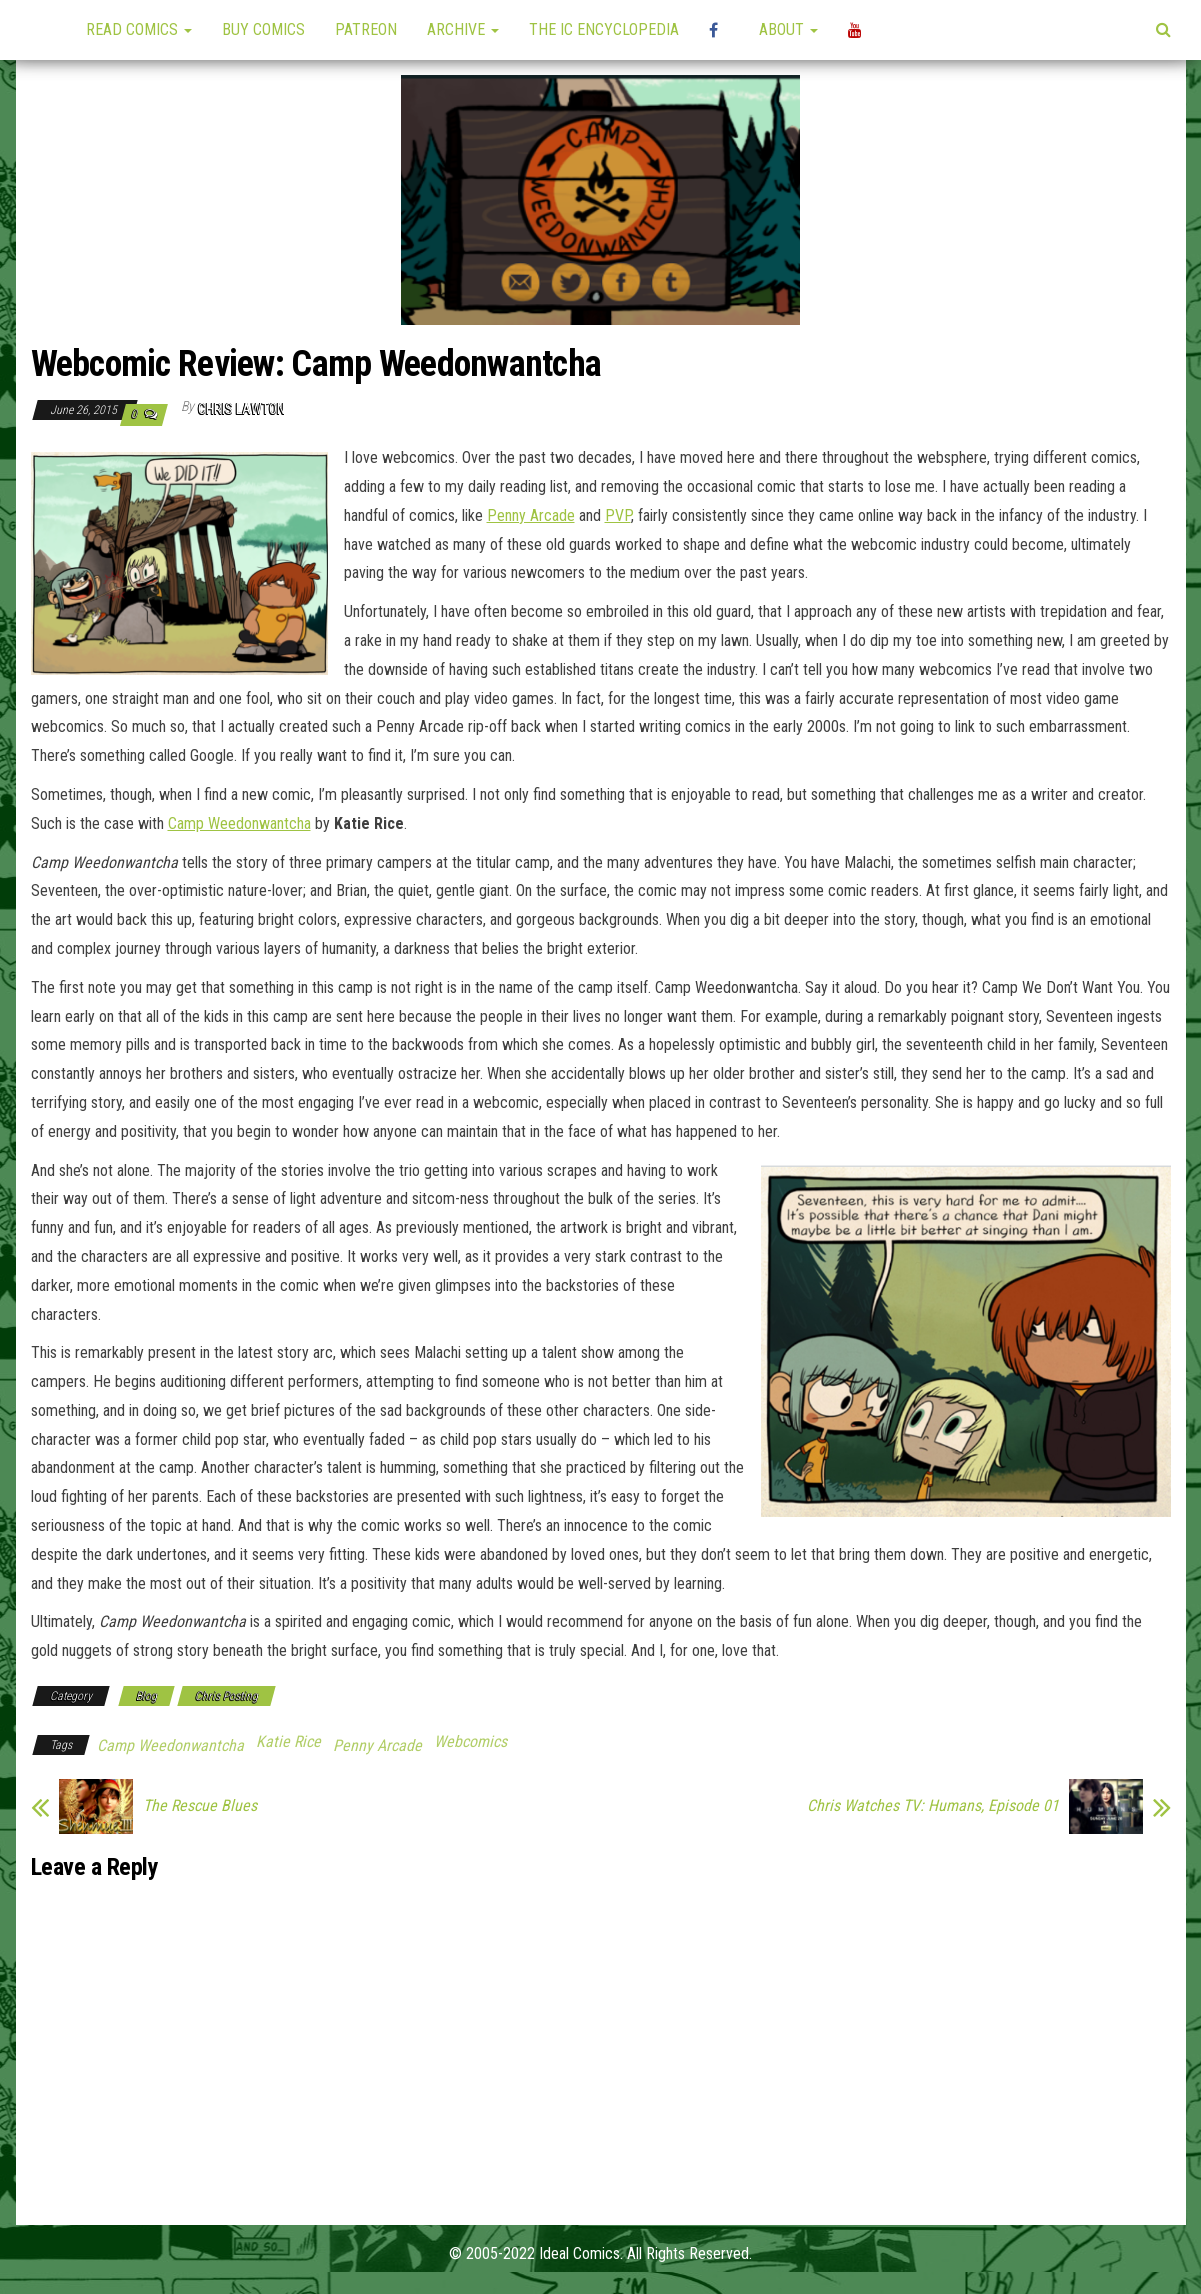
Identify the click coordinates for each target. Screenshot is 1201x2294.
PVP (618, 515)
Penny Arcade (531, 515)
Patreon (366, 29)
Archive (463, 29)
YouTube (858, 30)
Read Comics (139, 29)
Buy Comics (263, 29)
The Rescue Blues (200, 1806)
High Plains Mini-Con (719, 30)
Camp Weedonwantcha (239, 823)
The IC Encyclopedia (604, 29)
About (788, 29)
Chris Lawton (241, 409)
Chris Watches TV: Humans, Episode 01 (933, 1806)
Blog (146, 1696)
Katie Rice (288, 1741)
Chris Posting (226, 1696)
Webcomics (470, 1741)
